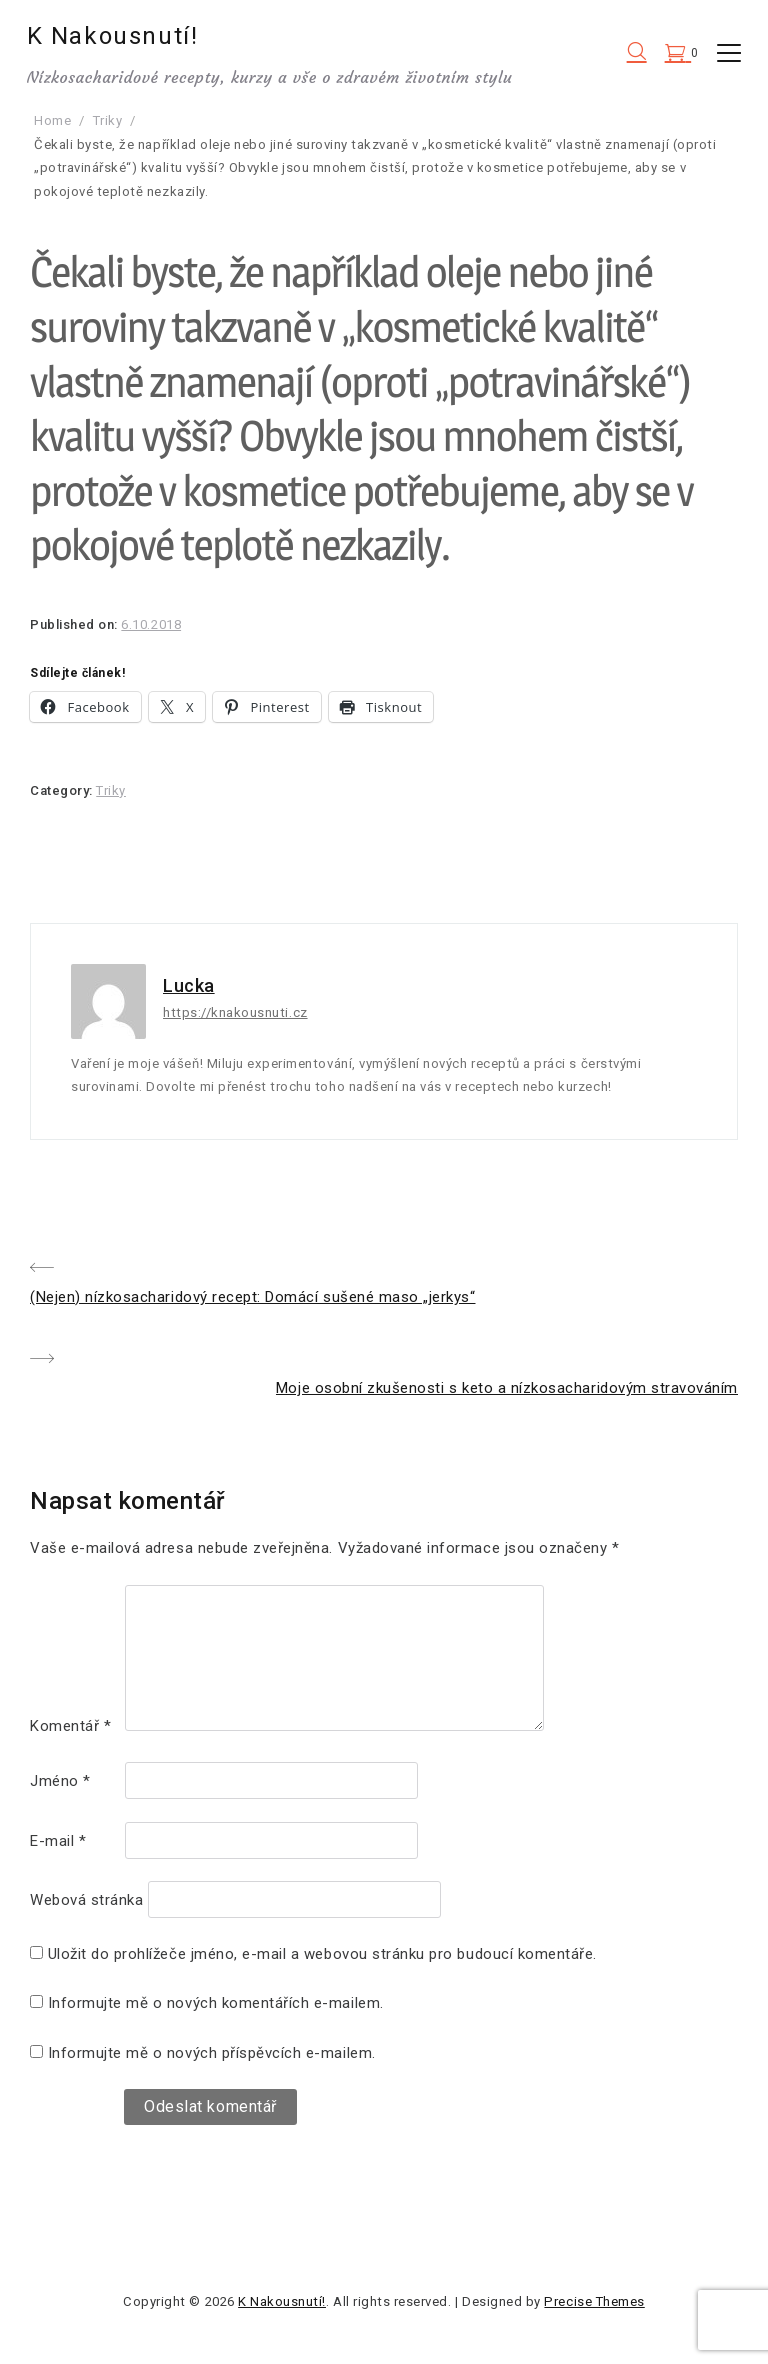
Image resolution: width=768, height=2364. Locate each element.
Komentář (70, 1726)
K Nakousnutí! (116, 36)
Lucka (189, 985)
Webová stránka (86, 1900)
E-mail (58, 1841)
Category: (63, 790)
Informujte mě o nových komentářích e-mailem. (216, 2003)
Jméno (60, 1781)
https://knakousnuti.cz (235, 1012)
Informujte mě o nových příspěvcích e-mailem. (212, 2053)
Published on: (75, 624)
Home (52, 120)
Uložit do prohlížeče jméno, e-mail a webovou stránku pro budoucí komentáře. (322, 1954)
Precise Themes (594, 2301)
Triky (108, 120)
